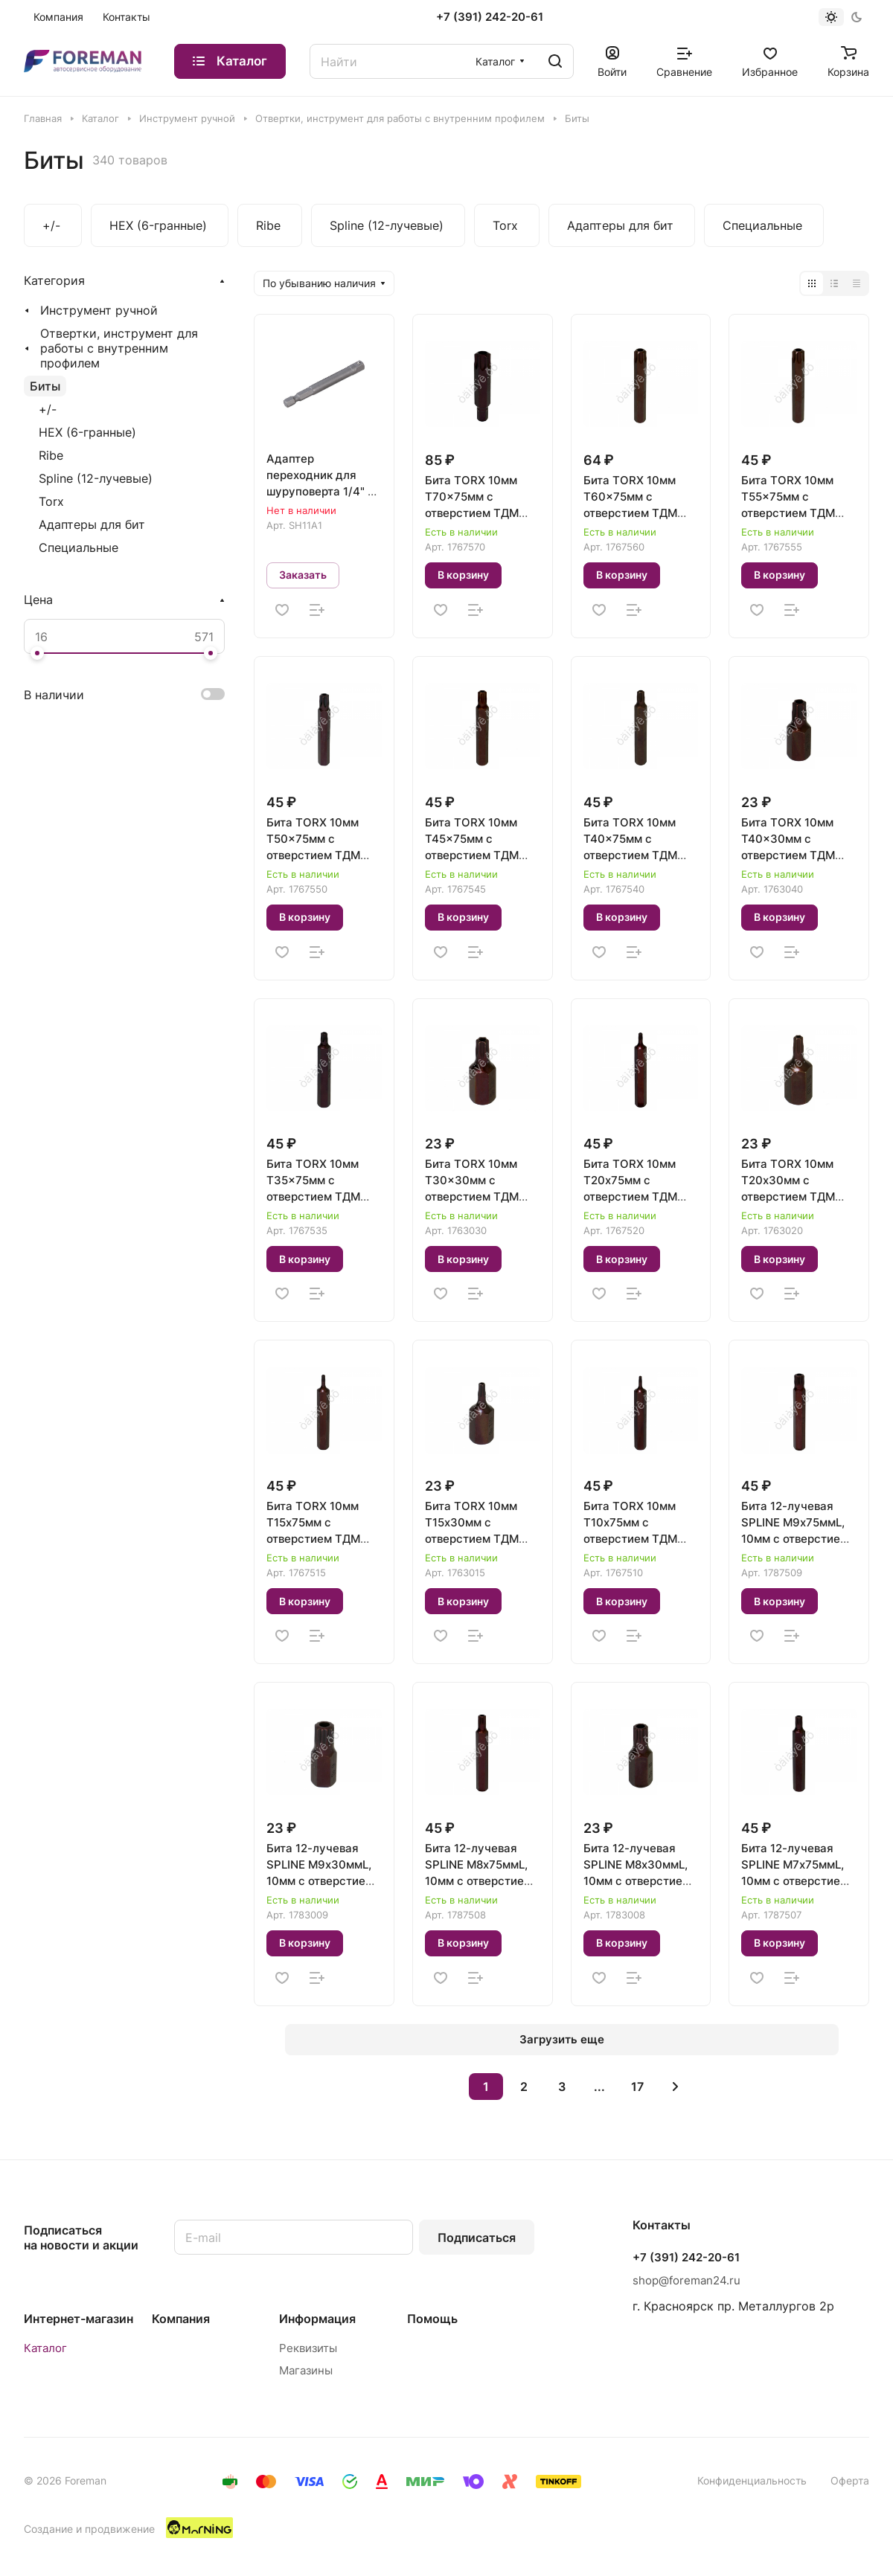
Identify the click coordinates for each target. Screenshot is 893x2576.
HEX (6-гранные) (87, 432)
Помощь (432, 2318)
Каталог (45, 2348)
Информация (317, 2318)
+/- (48, 409)
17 (637, 2086)
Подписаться (477, 2237)
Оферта (849, 2480)
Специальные (78, 547)
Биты (45, 386)
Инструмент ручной (99, 310)
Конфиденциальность (752, 2480)
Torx (51, 501)
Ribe (51, 455)
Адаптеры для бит (92, 524)
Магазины (306, 2370)
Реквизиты (308, 2348)
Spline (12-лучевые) (96, 478)
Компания (181, 2318)
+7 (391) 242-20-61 (489, 17)
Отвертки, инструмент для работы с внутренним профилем (119, 348)
